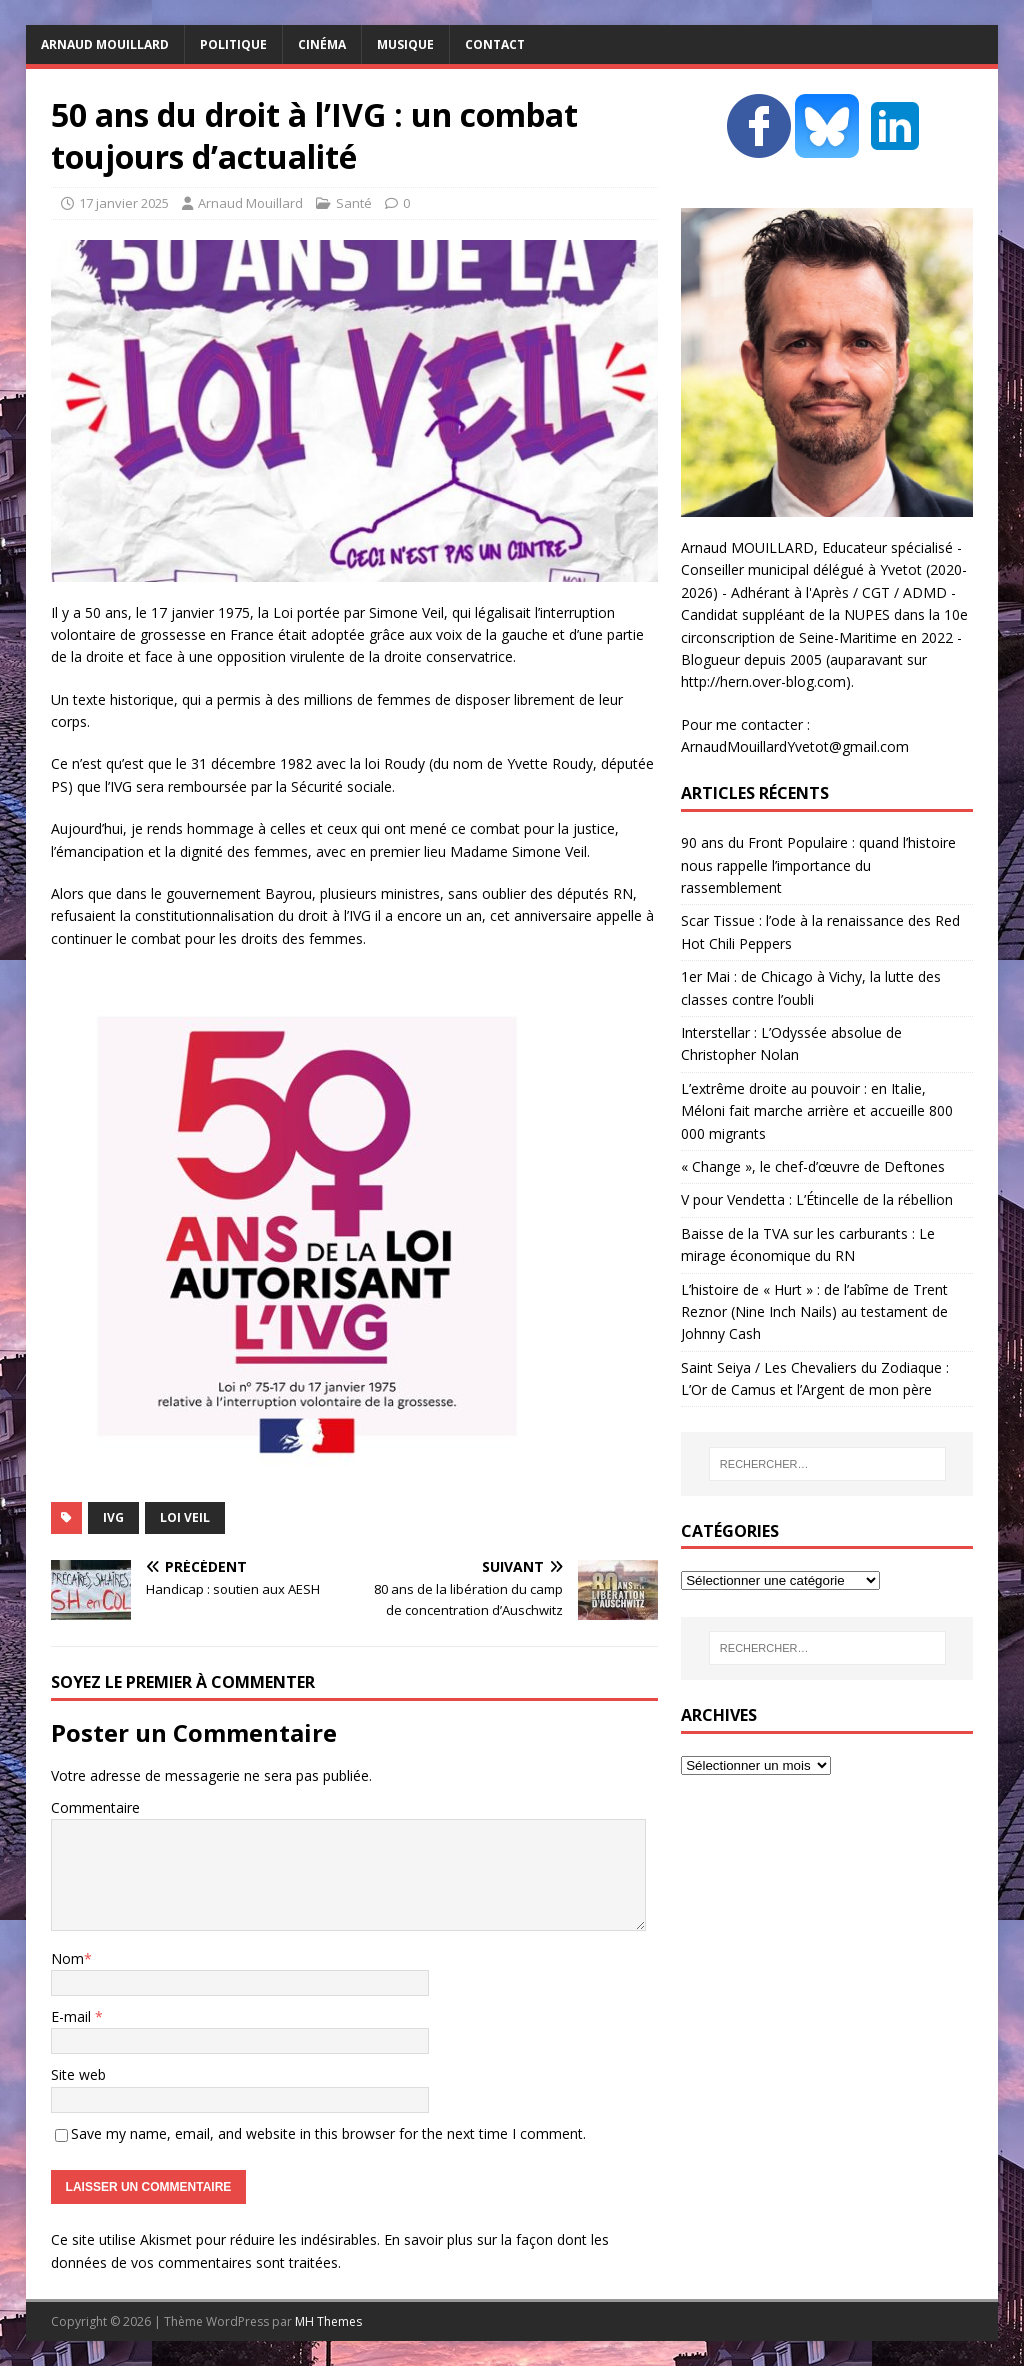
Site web (78, 2074)
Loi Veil (185, 1517)
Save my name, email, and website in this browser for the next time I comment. (328, 2133)
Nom (67, 1958)
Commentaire (95, 1807)
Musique (405, 44)
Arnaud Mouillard (250, 203)
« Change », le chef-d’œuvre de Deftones (813, 1166)
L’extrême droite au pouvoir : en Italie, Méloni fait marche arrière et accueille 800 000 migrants (817, 1111)
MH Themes (328, 2321)
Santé (354, 203)
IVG (113, 1517)
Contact (495, 44)
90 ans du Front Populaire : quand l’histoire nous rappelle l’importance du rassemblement (818, 865)
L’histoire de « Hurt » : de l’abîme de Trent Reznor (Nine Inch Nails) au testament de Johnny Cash (814, 1312)
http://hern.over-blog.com (763, 681)
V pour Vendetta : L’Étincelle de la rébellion (817, 1199)
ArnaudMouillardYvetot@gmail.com (795, 746)
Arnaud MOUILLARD (105, 44)
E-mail (73, 2016)
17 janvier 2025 (124, 203)
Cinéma (322, 44)
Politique (233, 44)
